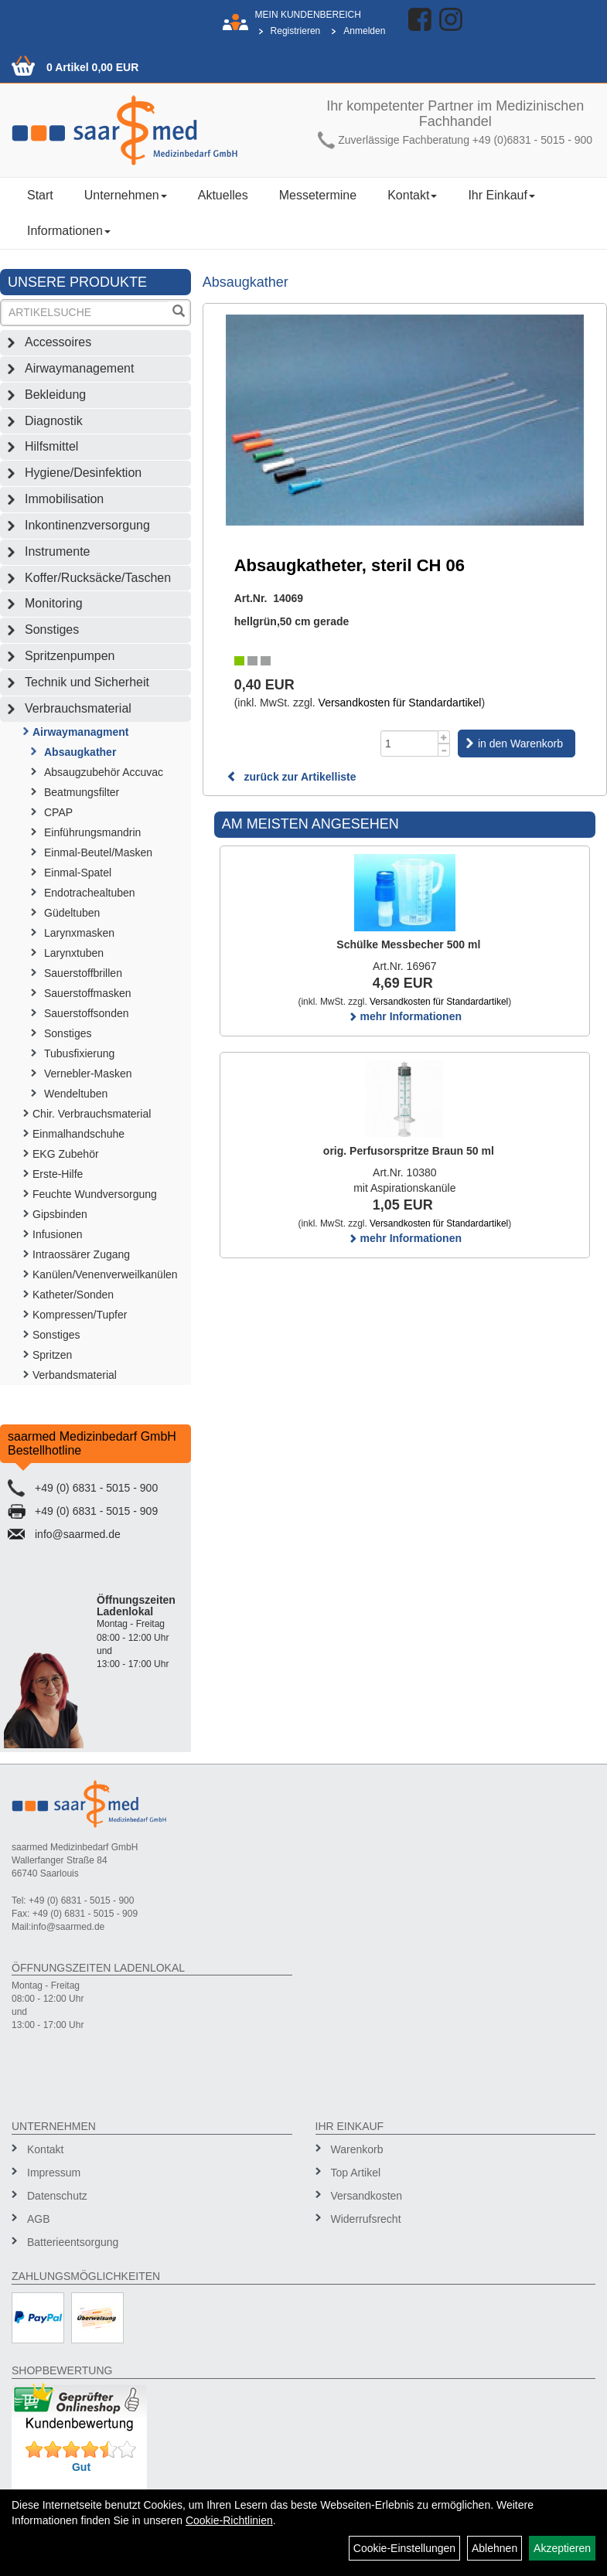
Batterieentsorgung (72, 2242)
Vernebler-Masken (88, 1073)
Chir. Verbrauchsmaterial (91, 1114)
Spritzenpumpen (70, 655)
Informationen (69, 230)
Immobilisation (64, 498)
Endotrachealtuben (89, 892)
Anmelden (364, 31)
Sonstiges (52, 629)
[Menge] (409, 743)
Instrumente (57, 551)
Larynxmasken (79, 933)
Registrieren (296, 31)
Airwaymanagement (79, 368)
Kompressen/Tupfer (79, 1314)
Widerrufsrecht (366, 2219)
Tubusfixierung (79, 1053)
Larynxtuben (74, 953)
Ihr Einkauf (501, 195)
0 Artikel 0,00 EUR (92, 67)
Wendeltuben (75, 1093)
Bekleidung (55, 394)
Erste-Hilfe (57, 1174)
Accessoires (58, 342)
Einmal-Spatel (77, 872)
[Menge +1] (444, 737)
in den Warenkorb (520, 743)
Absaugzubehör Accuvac (103, 772)
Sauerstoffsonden (86, 1013)
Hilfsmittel (51, 446)
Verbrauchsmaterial (78, 708)
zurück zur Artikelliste (291, 777)
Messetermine (317, 195)
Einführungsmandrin (92, 832)
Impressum (53, 2172)
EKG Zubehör (65, 1154)
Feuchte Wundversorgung (94, 1194)
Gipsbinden (59, 1214)
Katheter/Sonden (73, 1294)
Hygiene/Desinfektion (83, 472)
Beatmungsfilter (81, 792)
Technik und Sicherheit (87, 682)
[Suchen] (179, 312)
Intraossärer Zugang (81, 1254)
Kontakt (412, 195)
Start (40, 195)
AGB (38, 2219)
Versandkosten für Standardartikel (400, 702)
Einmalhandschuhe (78, 1134)
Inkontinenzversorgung (87, 525)
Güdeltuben (72, 913)
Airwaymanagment (80, 732)
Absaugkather (80, 752)
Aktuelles (223, 195)
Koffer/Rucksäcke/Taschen (98, 577)
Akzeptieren (562, 2548)
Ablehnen (494, 2548)
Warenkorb (357, 2149)
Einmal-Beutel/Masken (98, 852)
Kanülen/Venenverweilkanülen (105, 1274)
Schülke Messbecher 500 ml (408, 944)
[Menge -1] (444, 750)
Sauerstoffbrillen (83, 973)
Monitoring (54, 603)
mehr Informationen (405, 1016)
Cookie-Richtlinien (229, 2520)
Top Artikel (356, 2172)
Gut (81, 2467)
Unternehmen (125, 195)
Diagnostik (54, 420)
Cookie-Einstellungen (404, 2548)
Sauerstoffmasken (87, 993)
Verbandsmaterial (74, 1375)
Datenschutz (57, 2196)
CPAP (58, 812)
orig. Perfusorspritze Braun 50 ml (408, 1151)
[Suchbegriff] (85, 312)
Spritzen (52, 1355)
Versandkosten (367, 2196)
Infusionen (57, 1234)
